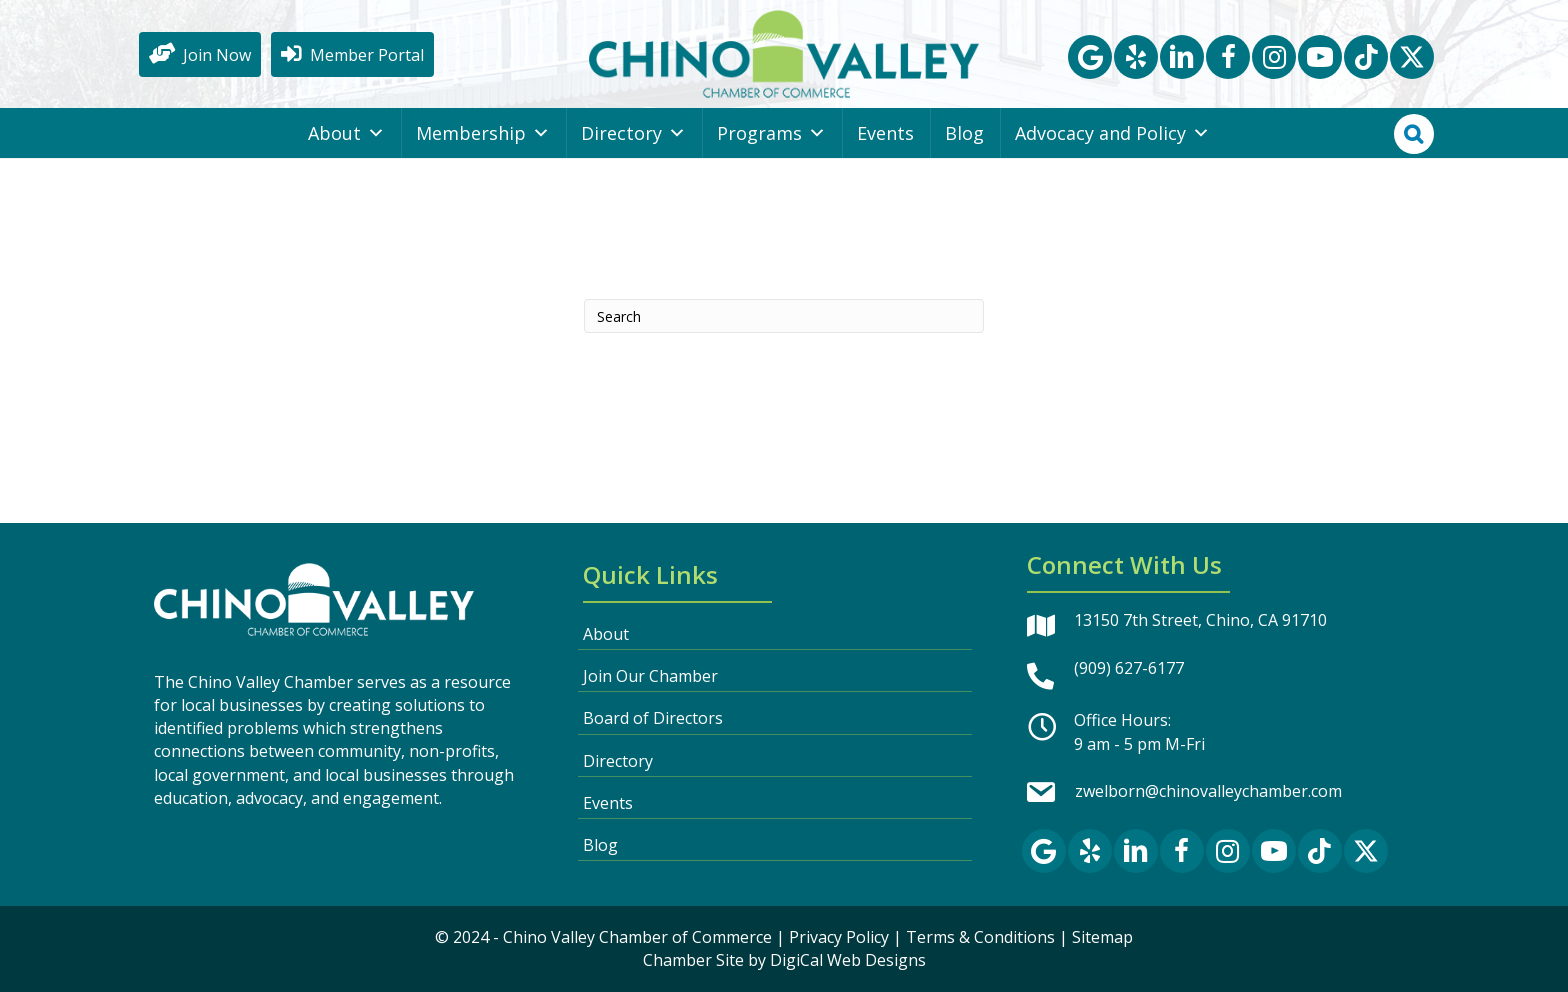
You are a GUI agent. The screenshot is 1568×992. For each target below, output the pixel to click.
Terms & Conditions (980, 937)
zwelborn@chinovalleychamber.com (1208, 791)
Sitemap (1102, 937)
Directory (633, 133)
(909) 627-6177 (1129, 668)
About (346, 133)
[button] (1090, 57)
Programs (771, 133)
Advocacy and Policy (1112, 133)
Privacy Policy (839, 937)
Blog (964, 133)
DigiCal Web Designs (848, 960)
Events (885, 133)
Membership (483, 133)
